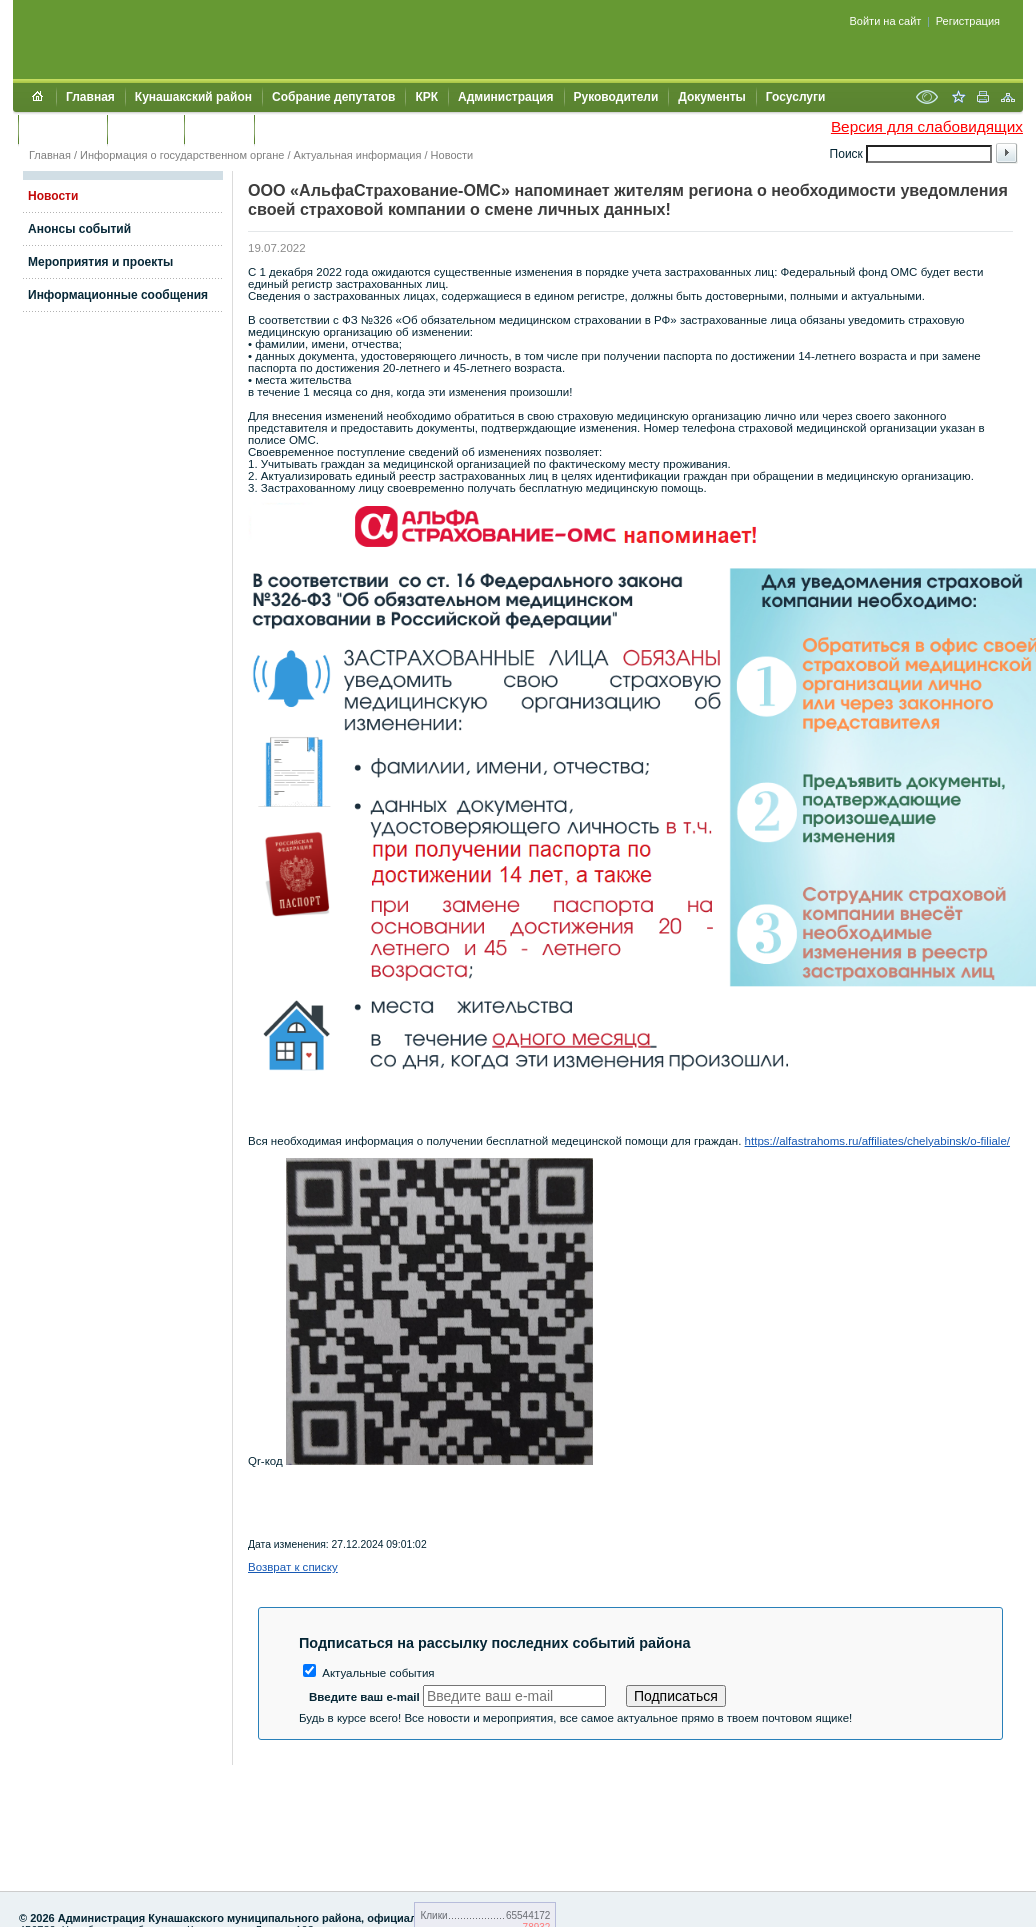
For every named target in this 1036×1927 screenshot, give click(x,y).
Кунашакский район (193, 97)
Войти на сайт (886, 21)
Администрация (505, 97)
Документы (711, 97)
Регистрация (968, 21)
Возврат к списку (293, 1567)
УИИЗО (284, 129)
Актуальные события (369, 1673)
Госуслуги (796, 97)
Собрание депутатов (333, 97)
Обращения (62, 129)
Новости (452, 155)
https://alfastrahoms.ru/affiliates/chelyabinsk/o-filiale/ (877, 1141)
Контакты (145, 129)
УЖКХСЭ (219, 129)
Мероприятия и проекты (100, 262)
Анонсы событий (79, 229)
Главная (90, 97)
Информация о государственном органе (182, 155)
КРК (426, 97)
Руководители (616, 97)
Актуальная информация (358, 155)
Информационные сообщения (118, 295)
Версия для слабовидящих (927, 126)
